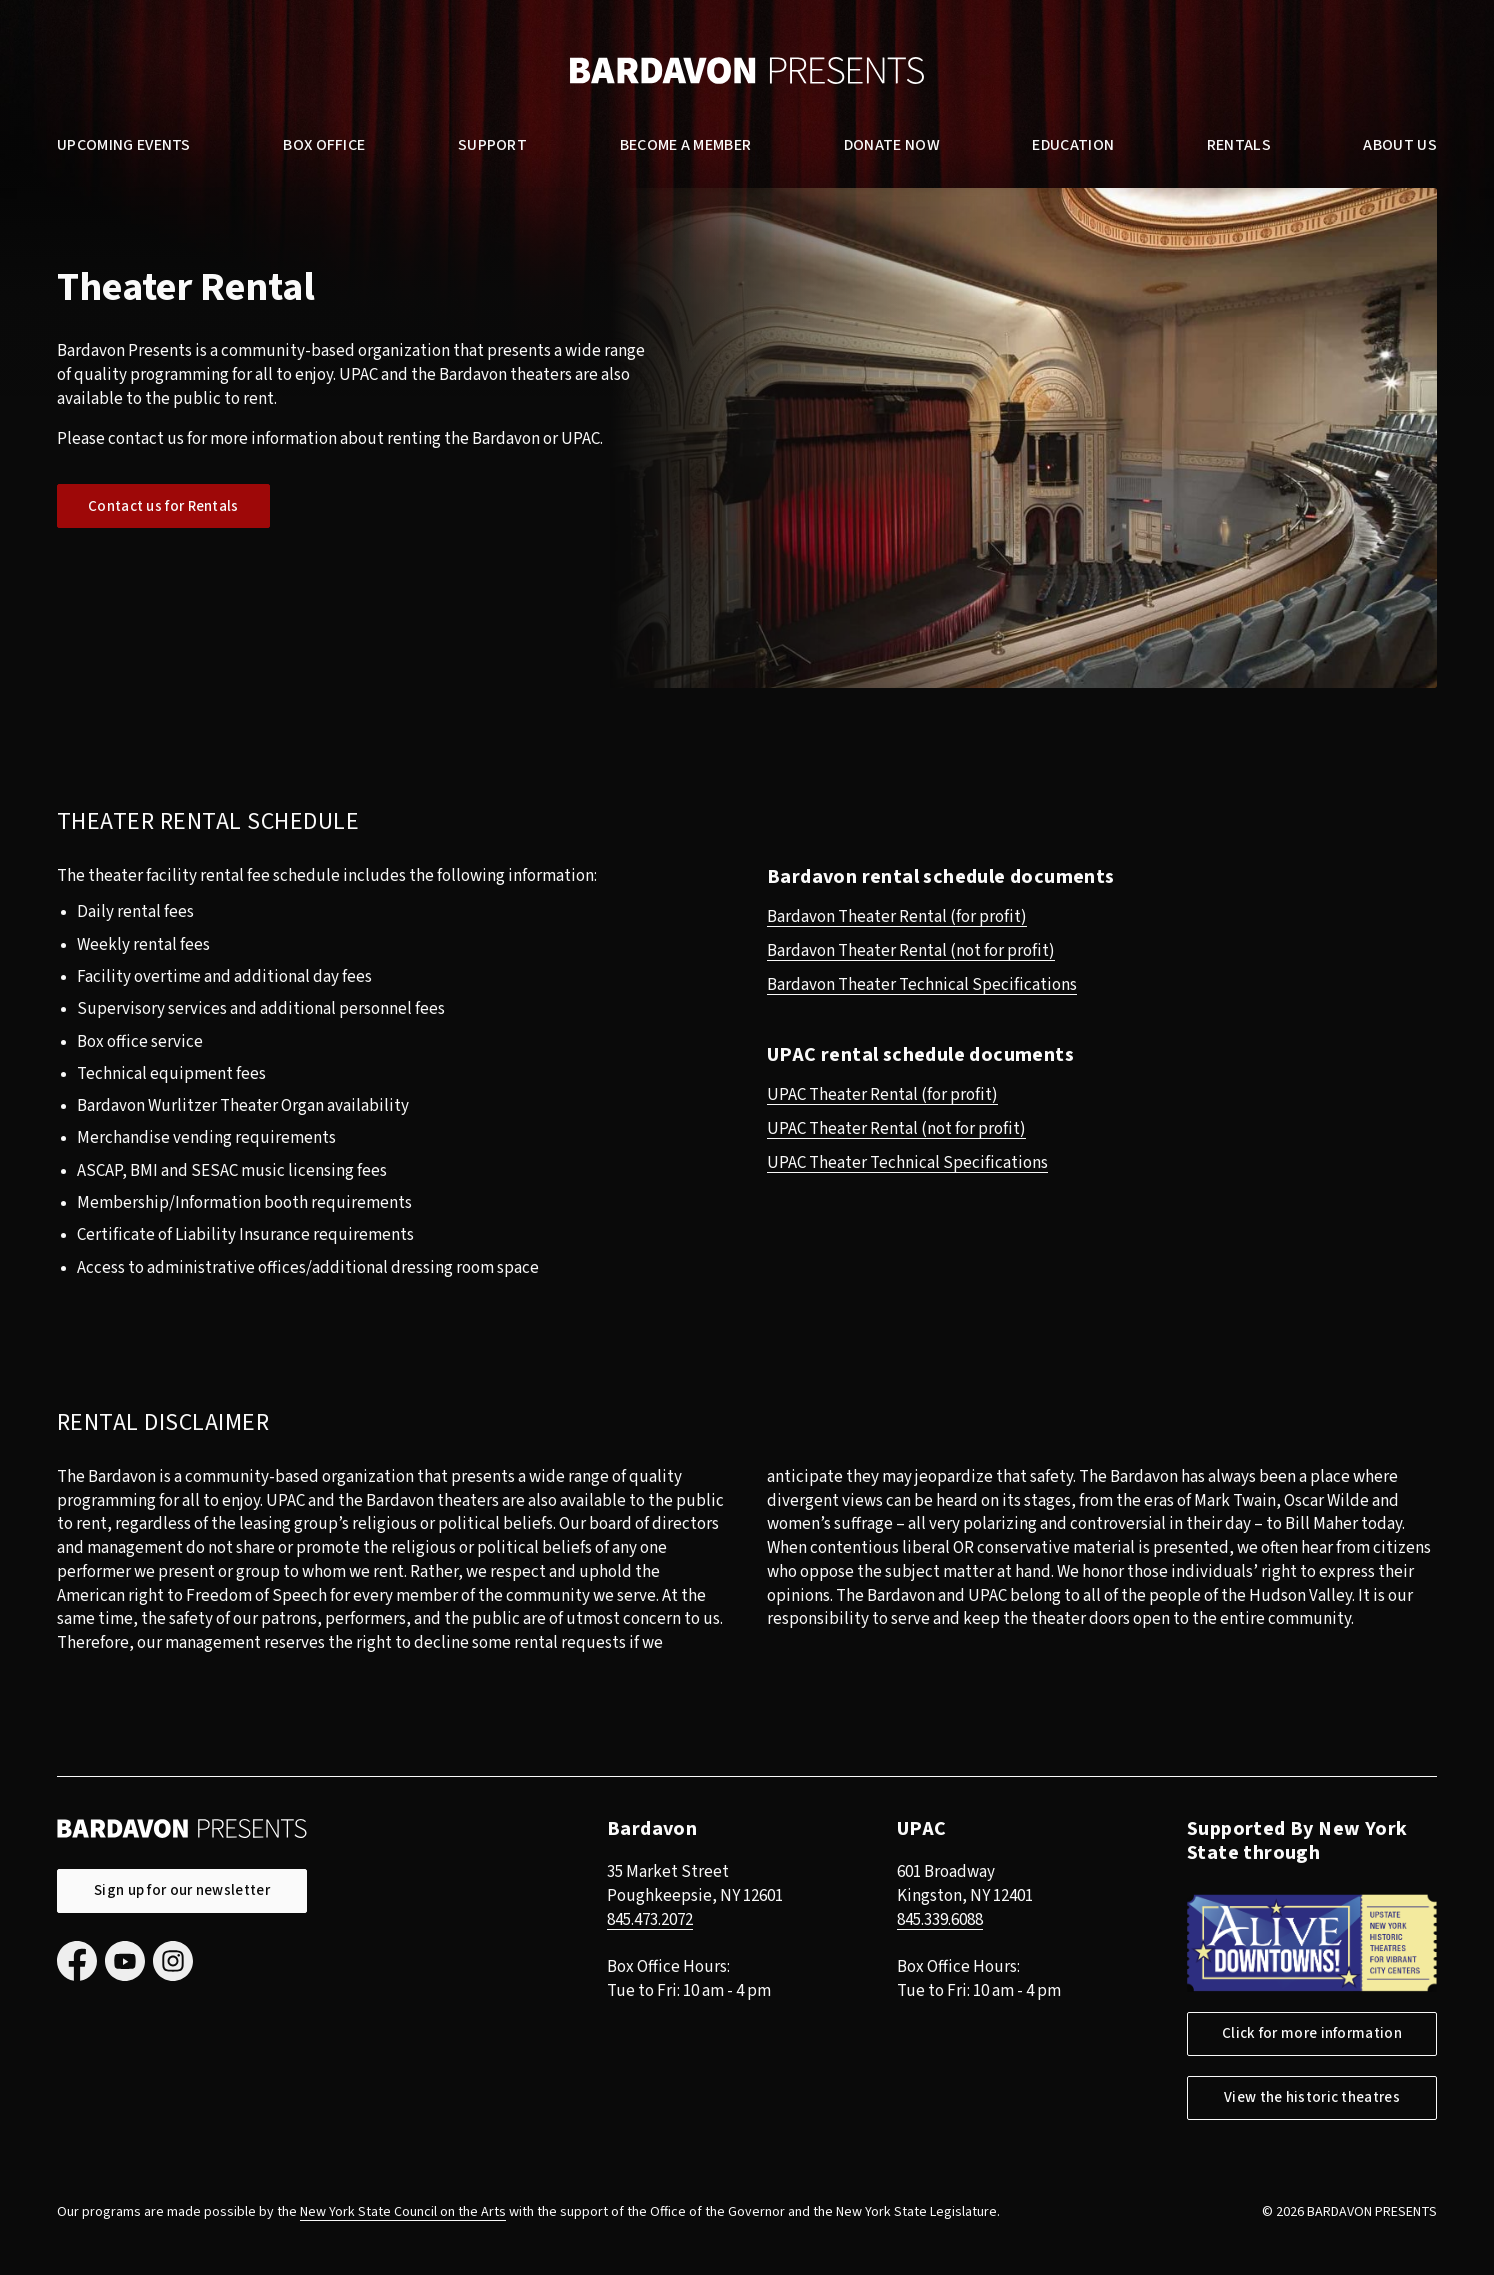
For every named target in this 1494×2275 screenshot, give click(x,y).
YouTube (125, 1961)
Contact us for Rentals (163, 506)
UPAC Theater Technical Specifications (907, 1163)
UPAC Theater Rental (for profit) (882, 1095)
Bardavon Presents (747, 71)
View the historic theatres (1312, 2097)
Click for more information (1312, 2033)
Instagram (173, 1961)
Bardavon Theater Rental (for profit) (897, 917)
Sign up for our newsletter (182, 1890)
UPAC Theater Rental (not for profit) (896, 1129)
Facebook (77, 1961)
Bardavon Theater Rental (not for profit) (911, 951)
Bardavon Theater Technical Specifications (922, 985)
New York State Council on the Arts (403, 2212)
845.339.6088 (940, 1920)
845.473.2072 (650, 1920)
